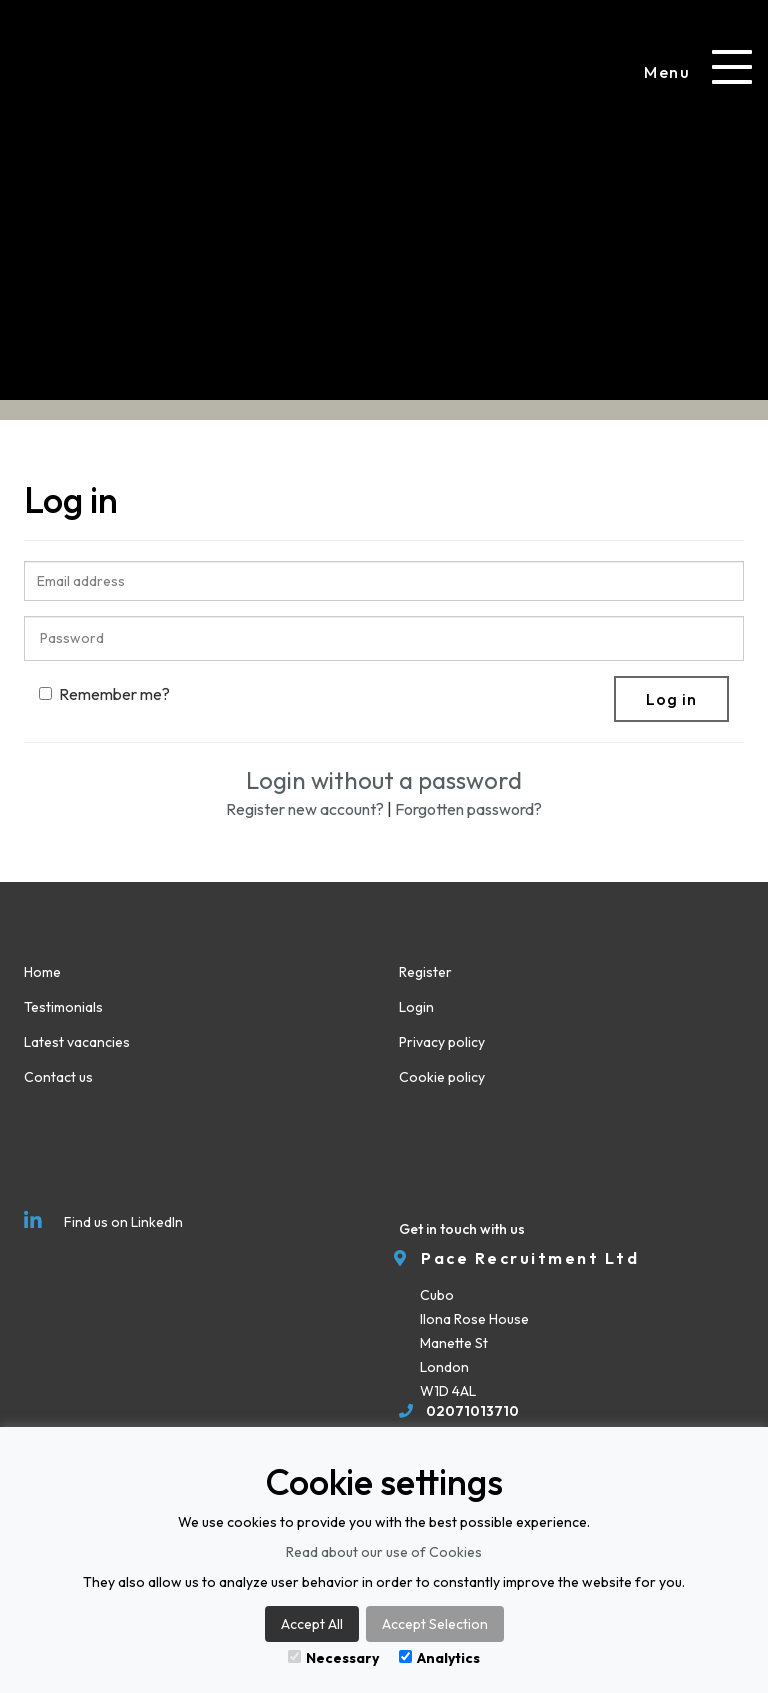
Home (42, 972)
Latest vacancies (77, 1042)
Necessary (333, 1658)
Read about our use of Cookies (384, 1552)
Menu (667, 72)
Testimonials (63, 1007)
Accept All (312, 1624)
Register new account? (305, 809)
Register (425, 972)
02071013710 (472, 1411)
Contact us (58, 1077)
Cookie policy (442, 1077)
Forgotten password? (468, 809)
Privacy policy (442, 1042)
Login (416, 1007)
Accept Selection (435, 1624)
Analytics (439, 1658)
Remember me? (104, 694)
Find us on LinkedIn (103, 1221)
